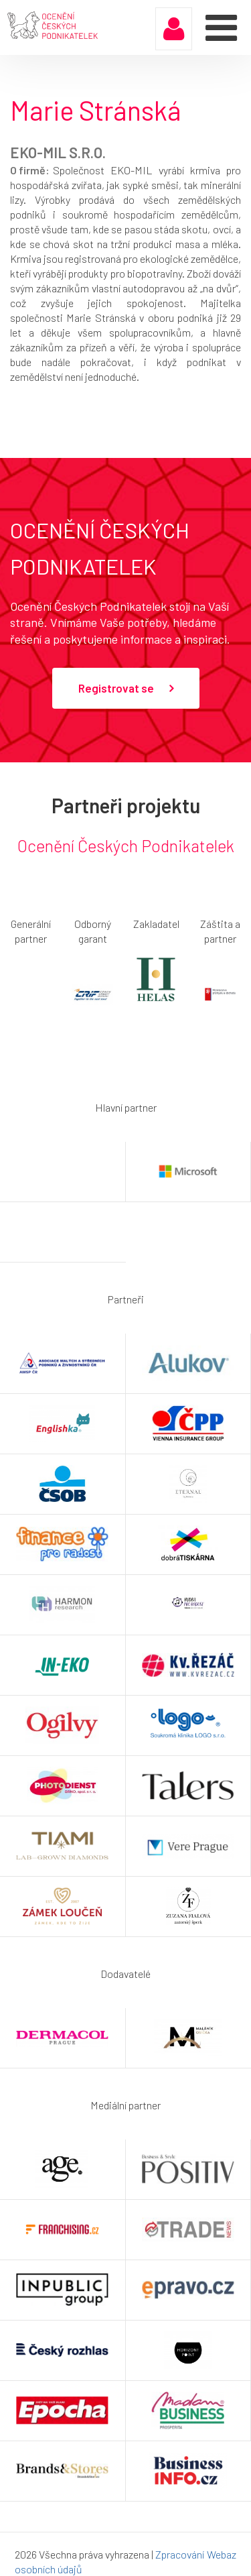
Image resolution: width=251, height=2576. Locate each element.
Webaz (221, 2554)
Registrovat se (125, 689)
